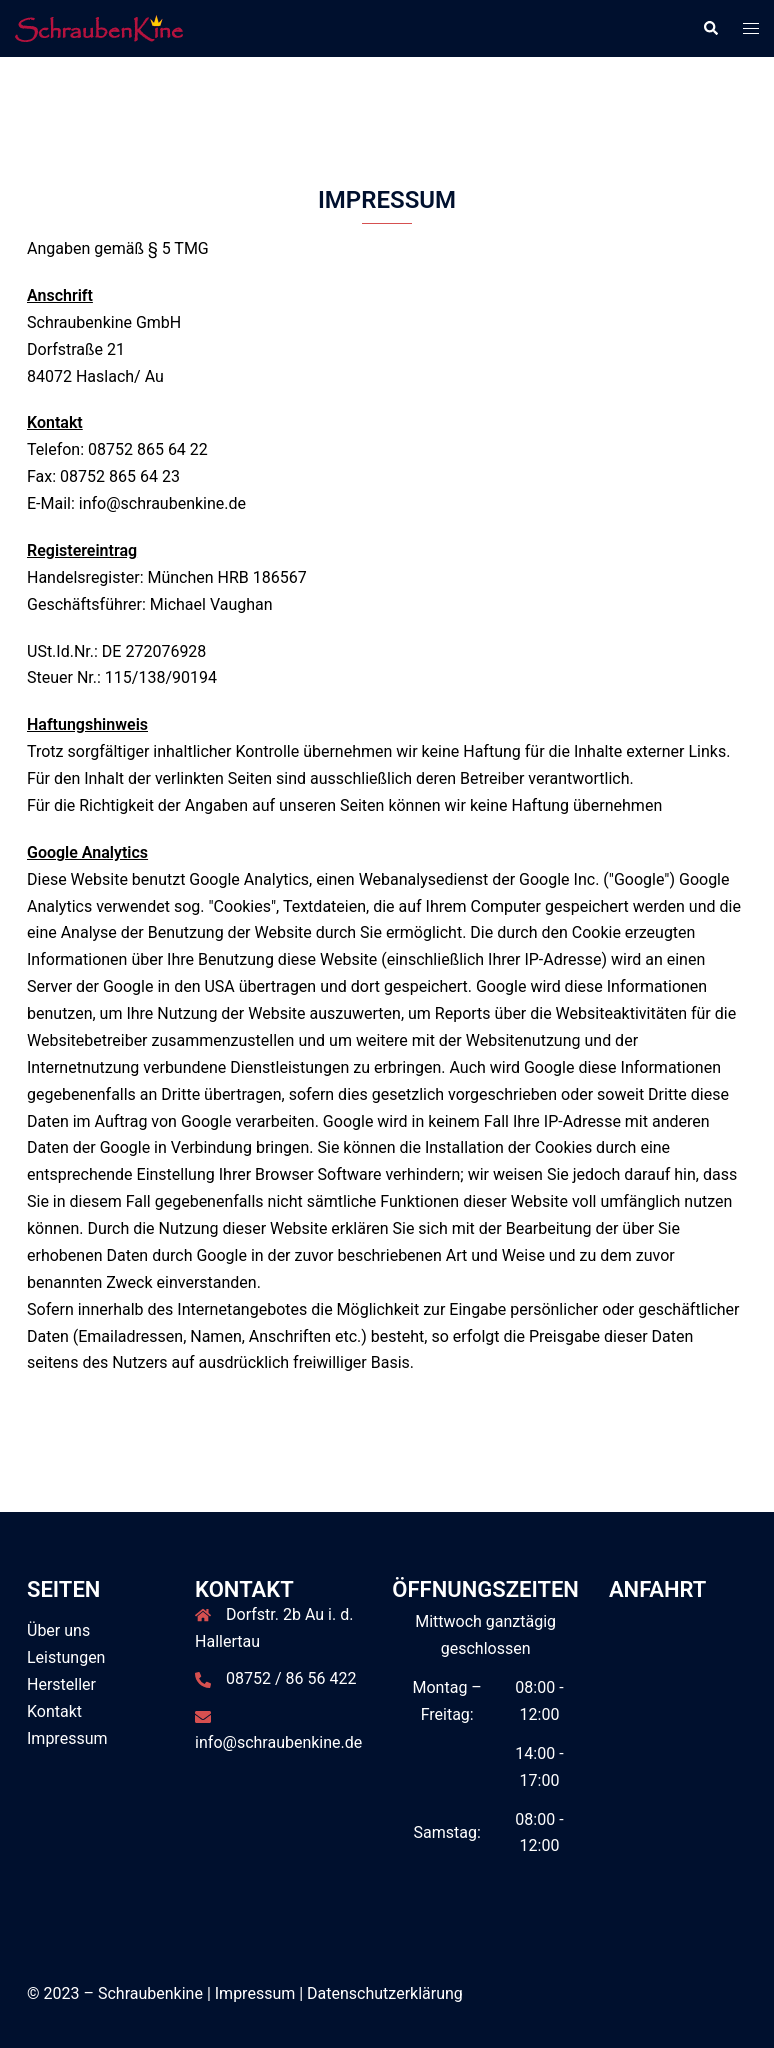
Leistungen (66, 1657)
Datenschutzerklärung (385, 1993)
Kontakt (54, 1711)
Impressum (67, 1738)
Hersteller (61, 1684)
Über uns (58, 1630)
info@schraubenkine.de (278, 1742)
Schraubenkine (150, 1993)
